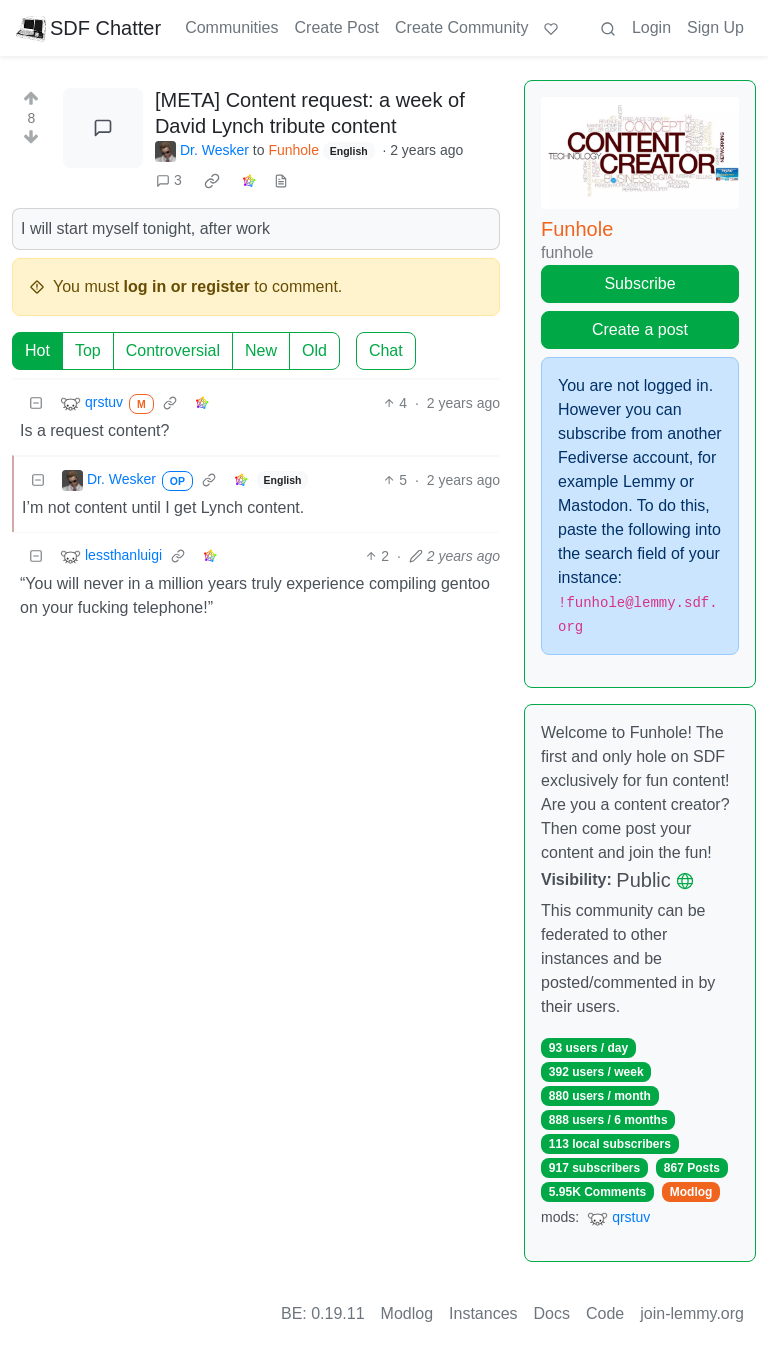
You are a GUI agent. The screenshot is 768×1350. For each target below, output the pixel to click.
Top (88, 350)
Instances (483, 1313)
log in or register (187, 286)
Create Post (337, 27)
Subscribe (639, 283)
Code (605, 1313)
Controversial (173, 350)
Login (651, 27)
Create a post (640, 329)
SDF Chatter (88, 28)
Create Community (461, 27)
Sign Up (715, 27)
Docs (552, 1313)
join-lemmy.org (692, 1313)
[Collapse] (36, 403)
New (261, 350)
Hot (37, 350)
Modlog (691, 1192)
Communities (231, 27)
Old (314, 350)
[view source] (281, 180)
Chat (386, 350)
